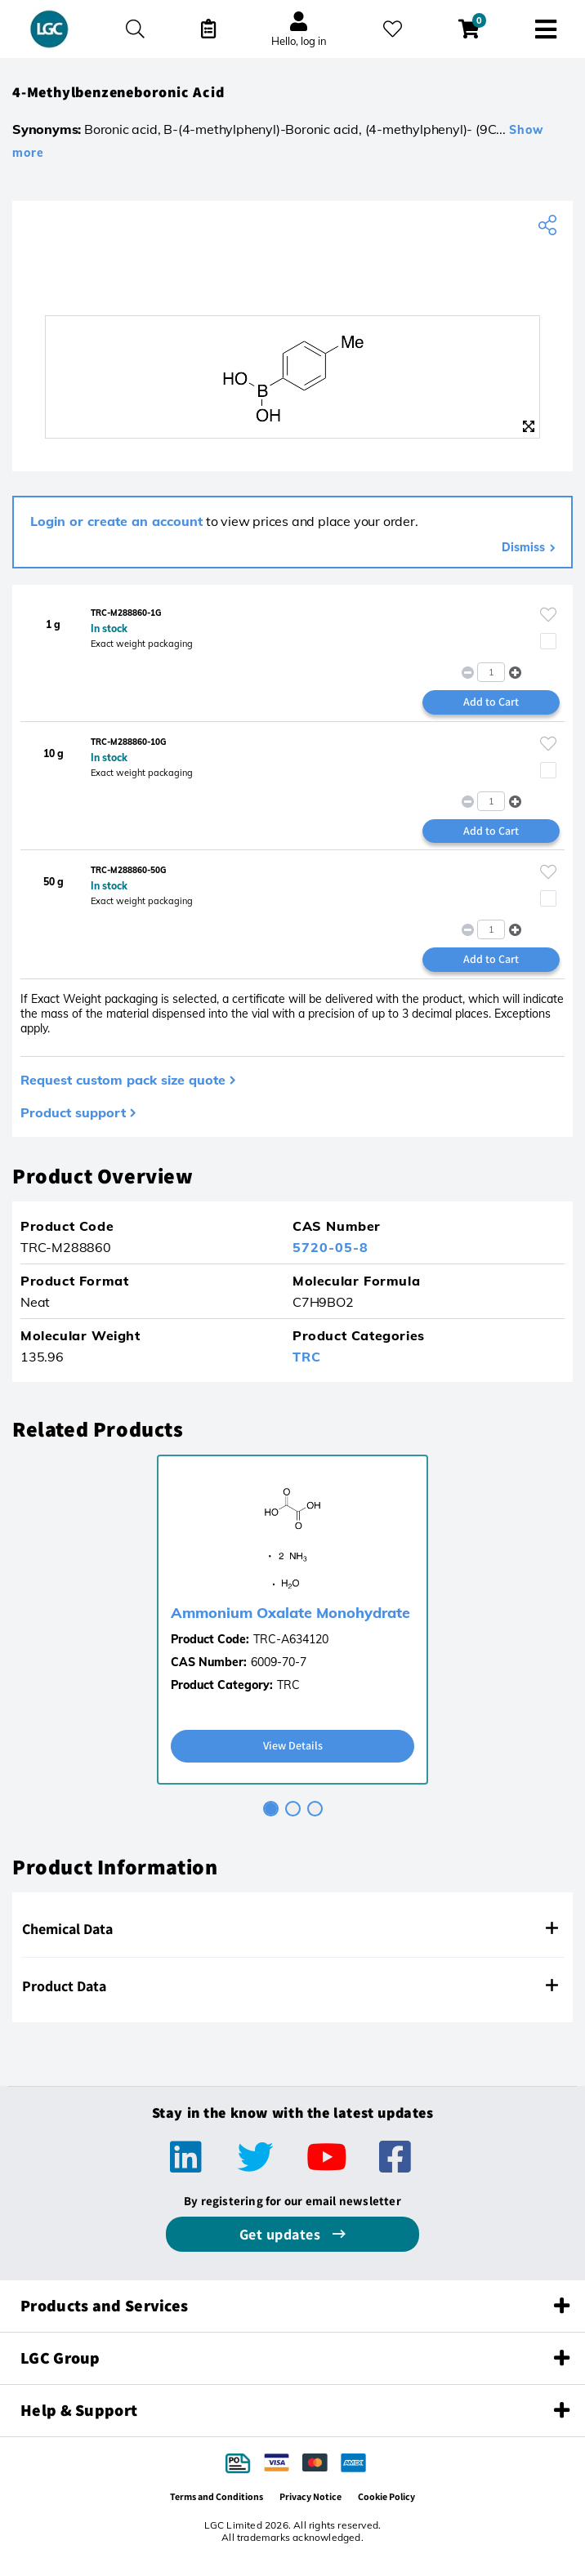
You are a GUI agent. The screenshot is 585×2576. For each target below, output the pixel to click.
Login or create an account (116, 521)
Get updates (281, 2234)
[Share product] (549, 225)
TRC (306, 1356)
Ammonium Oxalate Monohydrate (290, 1612)
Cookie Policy (386, 2496)
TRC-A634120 (290, 1639)
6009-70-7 (278, 1662)
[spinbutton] (491, 672)
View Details (293, 1745)
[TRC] (292, 278)
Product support (73, 1112)
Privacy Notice (310, 2496)
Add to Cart (491, 701)
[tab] (271, 1808)
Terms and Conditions (216, 2496)
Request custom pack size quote (123, 1080)
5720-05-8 (330, 1247)
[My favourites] (392, 29)
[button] (515, 672)
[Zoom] (528, 426)
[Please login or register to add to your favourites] (548, 614)
